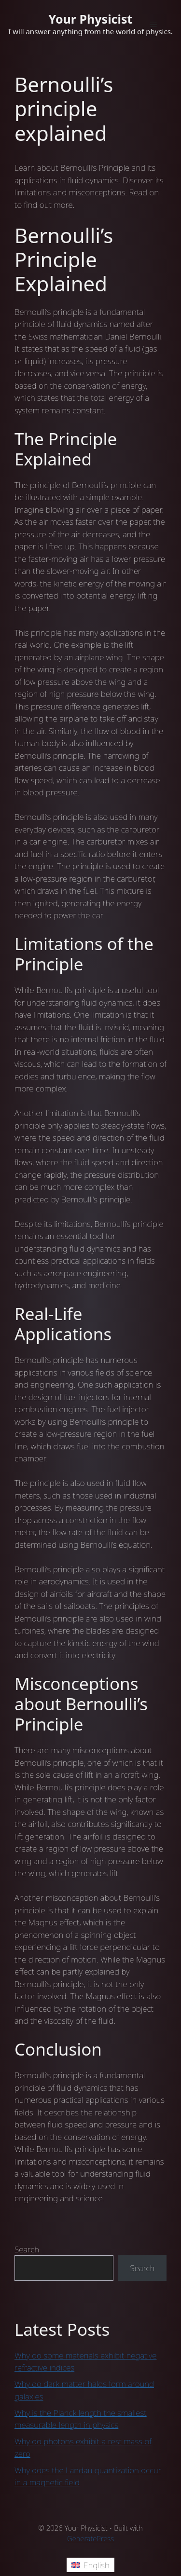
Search (26, 2249)
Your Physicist (91, 19)
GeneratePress (90, 2538)
